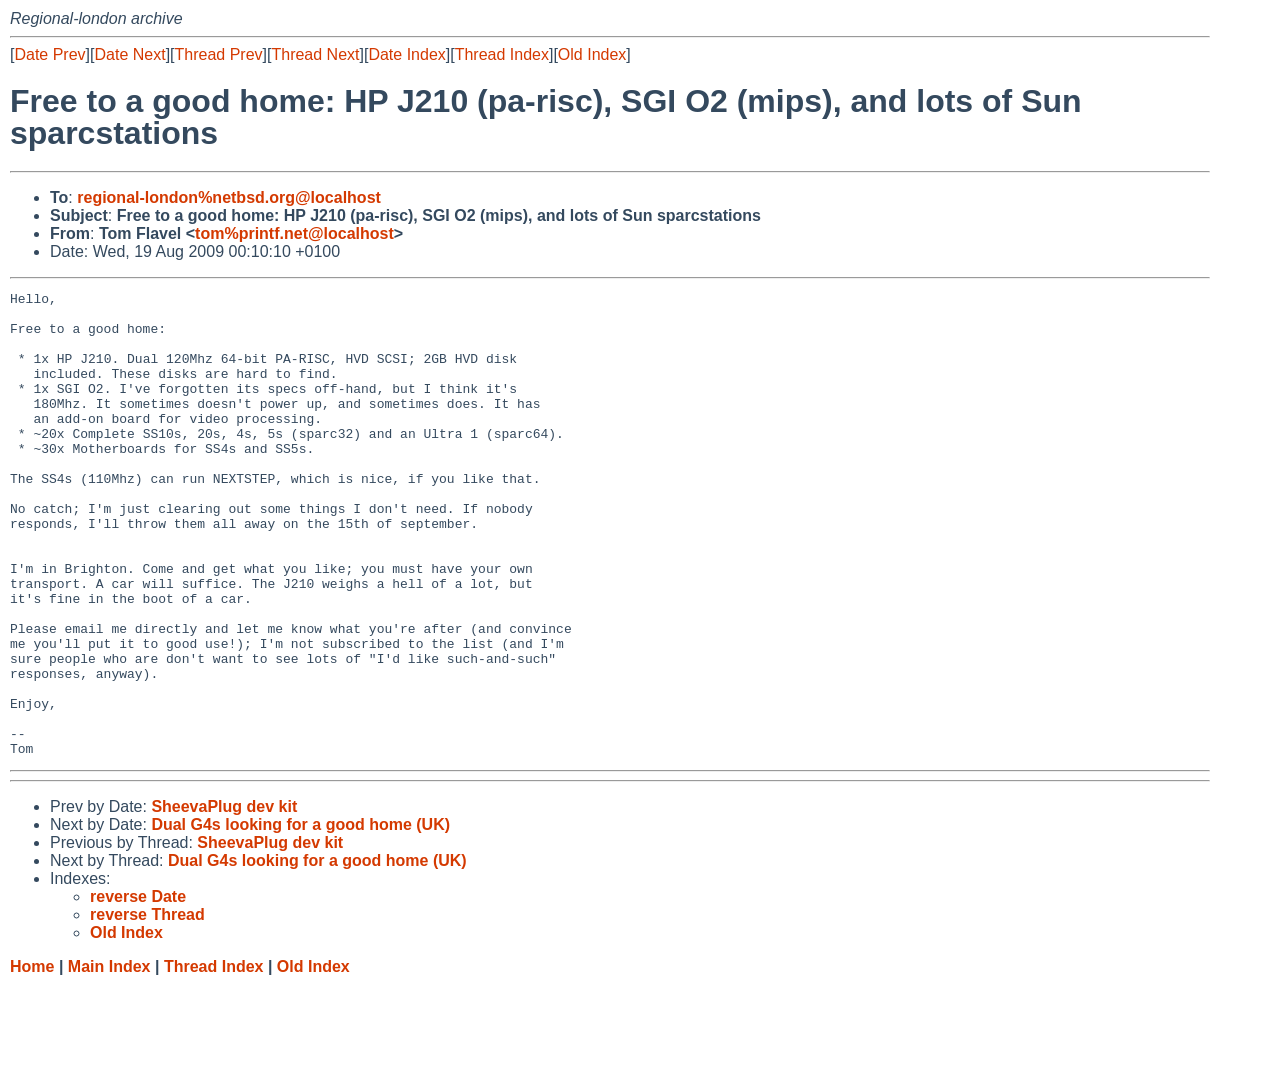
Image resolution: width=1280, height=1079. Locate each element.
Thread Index (502, 54)
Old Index (592, 54)
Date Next (129, 54)
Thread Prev (219, 54)
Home (32, 1059)
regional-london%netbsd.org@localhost (229, 197)
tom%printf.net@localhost (294, 233)
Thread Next (315, 54)
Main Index (109, 1059)
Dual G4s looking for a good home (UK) (300, 917)
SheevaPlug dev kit (224, 899)
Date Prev (49, 54)
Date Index (406, 54)
